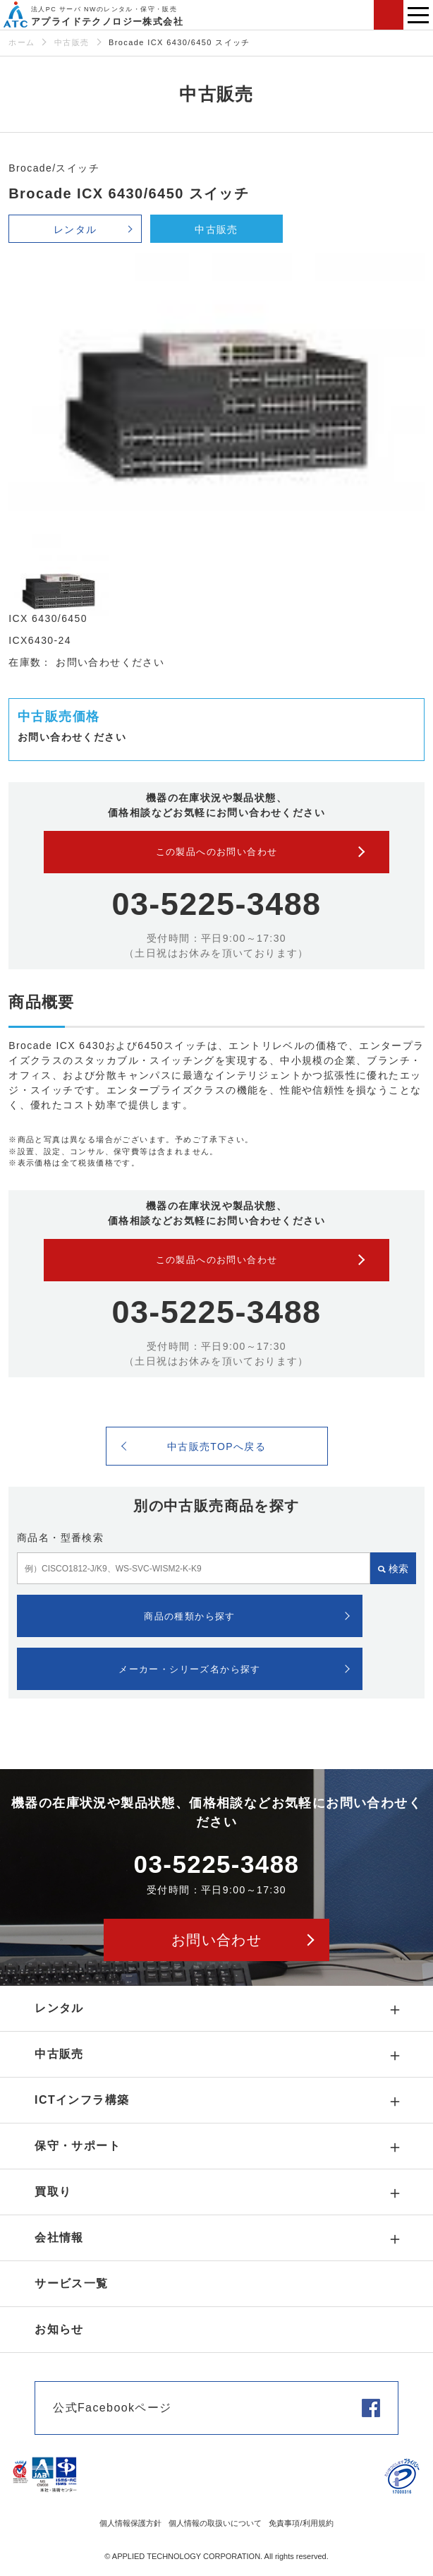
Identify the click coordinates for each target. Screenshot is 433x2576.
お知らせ (59, 2329)
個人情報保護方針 (130, 2523)
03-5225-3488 (216, 904)
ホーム (21, 42)
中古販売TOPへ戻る (217, 1446)
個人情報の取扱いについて (215, 2523)
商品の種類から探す (190, 1616)
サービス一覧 (71, 2283)
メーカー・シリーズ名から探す (189, 1669)
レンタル (75, 229)
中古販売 (72, 42)
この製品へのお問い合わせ (217, 851)
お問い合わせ (388, 15)
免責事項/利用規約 (301, 2523)
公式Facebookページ (112, 2408)
